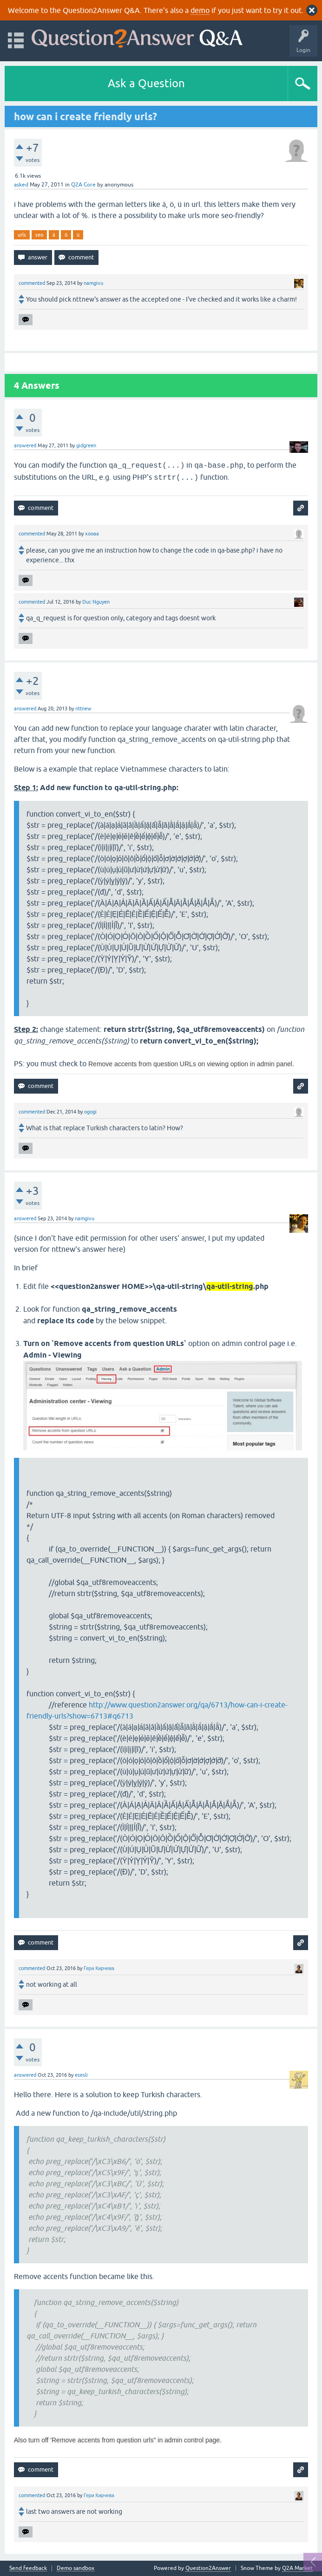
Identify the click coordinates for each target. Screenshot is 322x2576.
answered (25, 445)
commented (32, 283)
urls (22, 235)
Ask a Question (146, 83)
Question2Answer (208, 2568)
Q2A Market (297, 2568)
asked (21, 184)
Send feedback (28, 2568)
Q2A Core (83, 184)
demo (200, 10)
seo (39, 235)
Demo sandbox (75, 2568)
